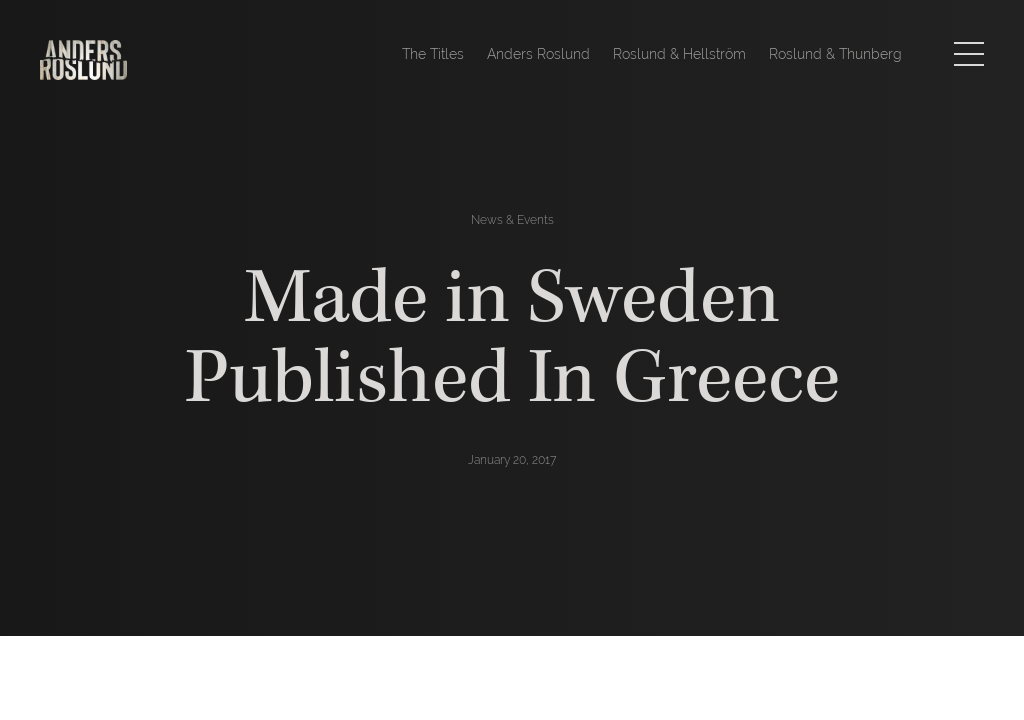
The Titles (433, 54)
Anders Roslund (538, 54)
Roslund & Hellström (679, 54)
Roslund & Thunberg (835, 54)
